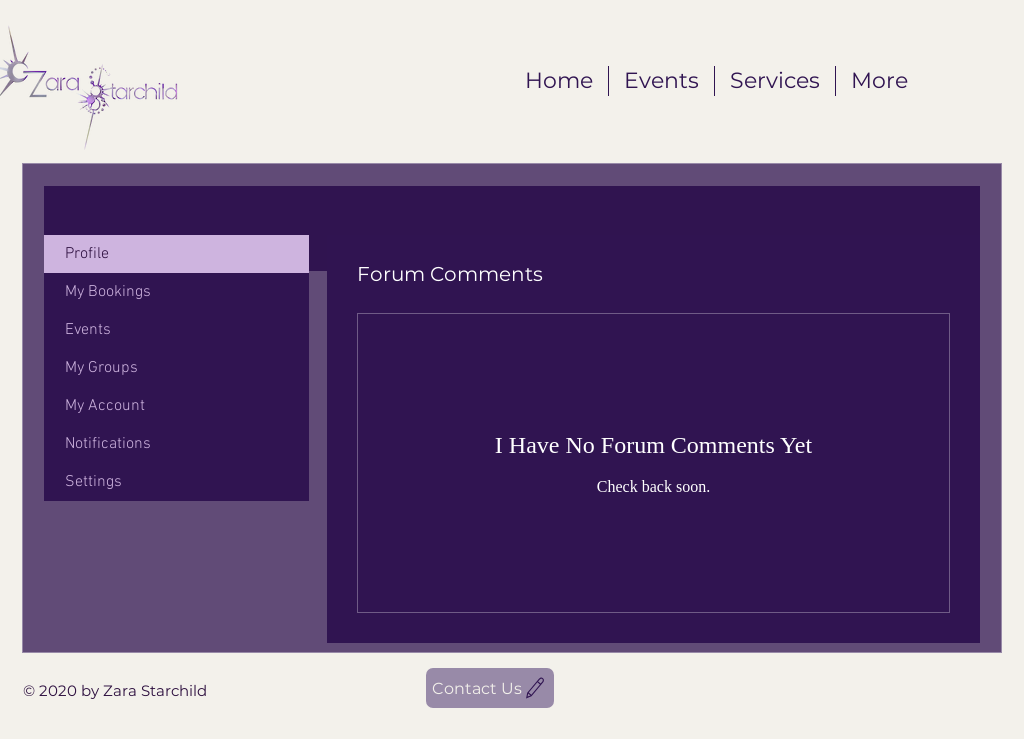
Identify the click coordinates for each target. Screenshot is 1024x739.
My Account (105, 406)
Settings (93, 482)
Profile (87, 254)
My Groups (101, 368)
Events (88, 330)
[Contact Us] (490, 688)
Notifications (108, 444)
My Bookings (108, 292)
